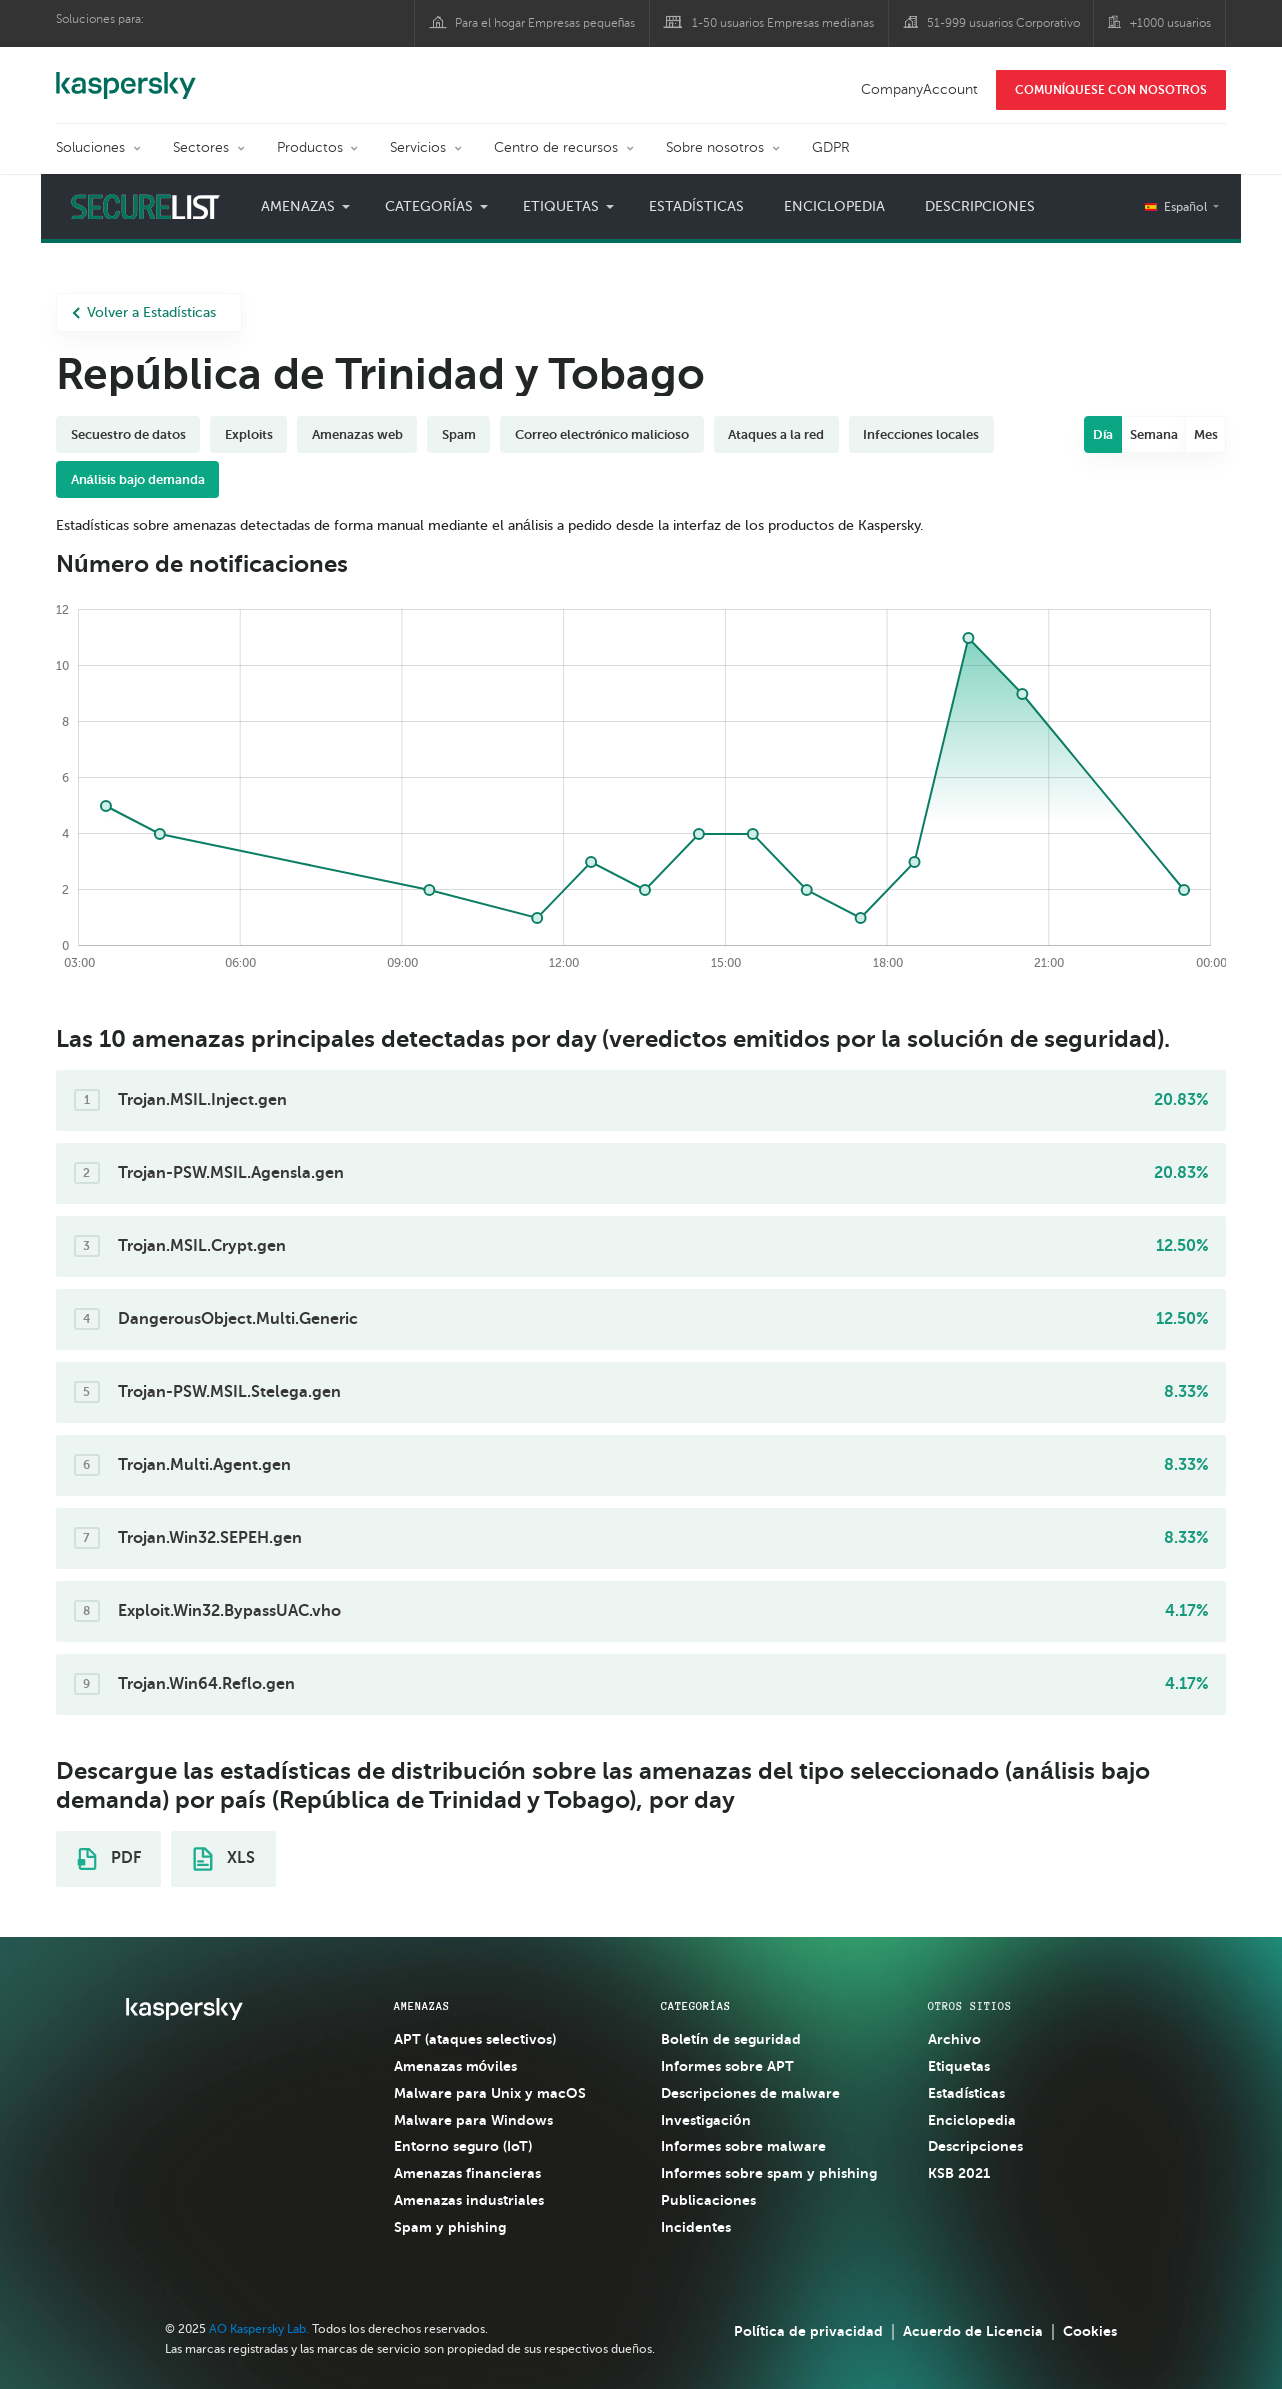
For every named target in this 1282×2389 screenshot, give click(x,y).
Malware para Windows (473, 2120)
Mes (1206, 434)
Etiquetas (561, 206)
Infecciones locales (921, 434)
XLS (224, 1859)
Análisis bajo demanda (138, 479)
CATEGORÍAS (696, 2006)
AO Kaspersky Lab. (259, 2329)
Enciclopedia (834, 206)
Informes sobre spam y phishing (769, 2173)
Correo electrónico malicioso (602, 434)
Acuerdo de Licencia (973, 2331)
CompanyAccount (919, 89)
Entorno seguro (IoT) (463, 2146)
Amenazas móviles (456, 2066)
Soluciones (90, 147)
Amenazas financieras (467, 2173)
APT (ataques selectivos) (475, 2039)
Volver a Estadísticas (144, 312)
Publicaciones (708, 2200)
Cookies (1090, 2331)
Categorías (429, 206)
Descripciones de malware (750, 2093)
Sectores (201, 147)
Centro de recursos (556, 147)
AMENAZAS (422, 2006)
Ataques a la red (776, 434)
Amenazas (298, 206)
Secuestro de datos (128, 434)
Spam (459, 434)
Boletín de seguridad (731, 2039)
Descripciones (980, 206)
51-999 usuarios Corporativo (1003, 23)
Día (1103, 434)
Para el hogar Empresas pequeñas (545, 23)
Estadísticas (696, 206)
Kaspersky (126, 75)
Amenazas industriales (469, 2200)
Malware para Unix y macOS (490, 2093)
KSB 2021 (959, 2173)
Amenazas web (357, 434)
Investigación (706, 2120)
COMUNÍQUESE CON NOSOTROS (1111, 90)
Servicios (418, 147)
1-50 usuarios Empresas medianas (783, 23)
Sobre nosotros (715, 147)
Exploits (249, 434)
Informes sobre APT (727, 2066)
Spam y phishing (450, 2227)
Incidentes (696, 2227)
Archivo (954, 2039)
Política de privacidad (808, 2331)
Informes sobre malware (743, 2146)
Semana (1154, 434)
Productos (310, 147)
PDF (109, 1859)
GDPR (831, 147)
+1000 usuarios (1170, 23)
